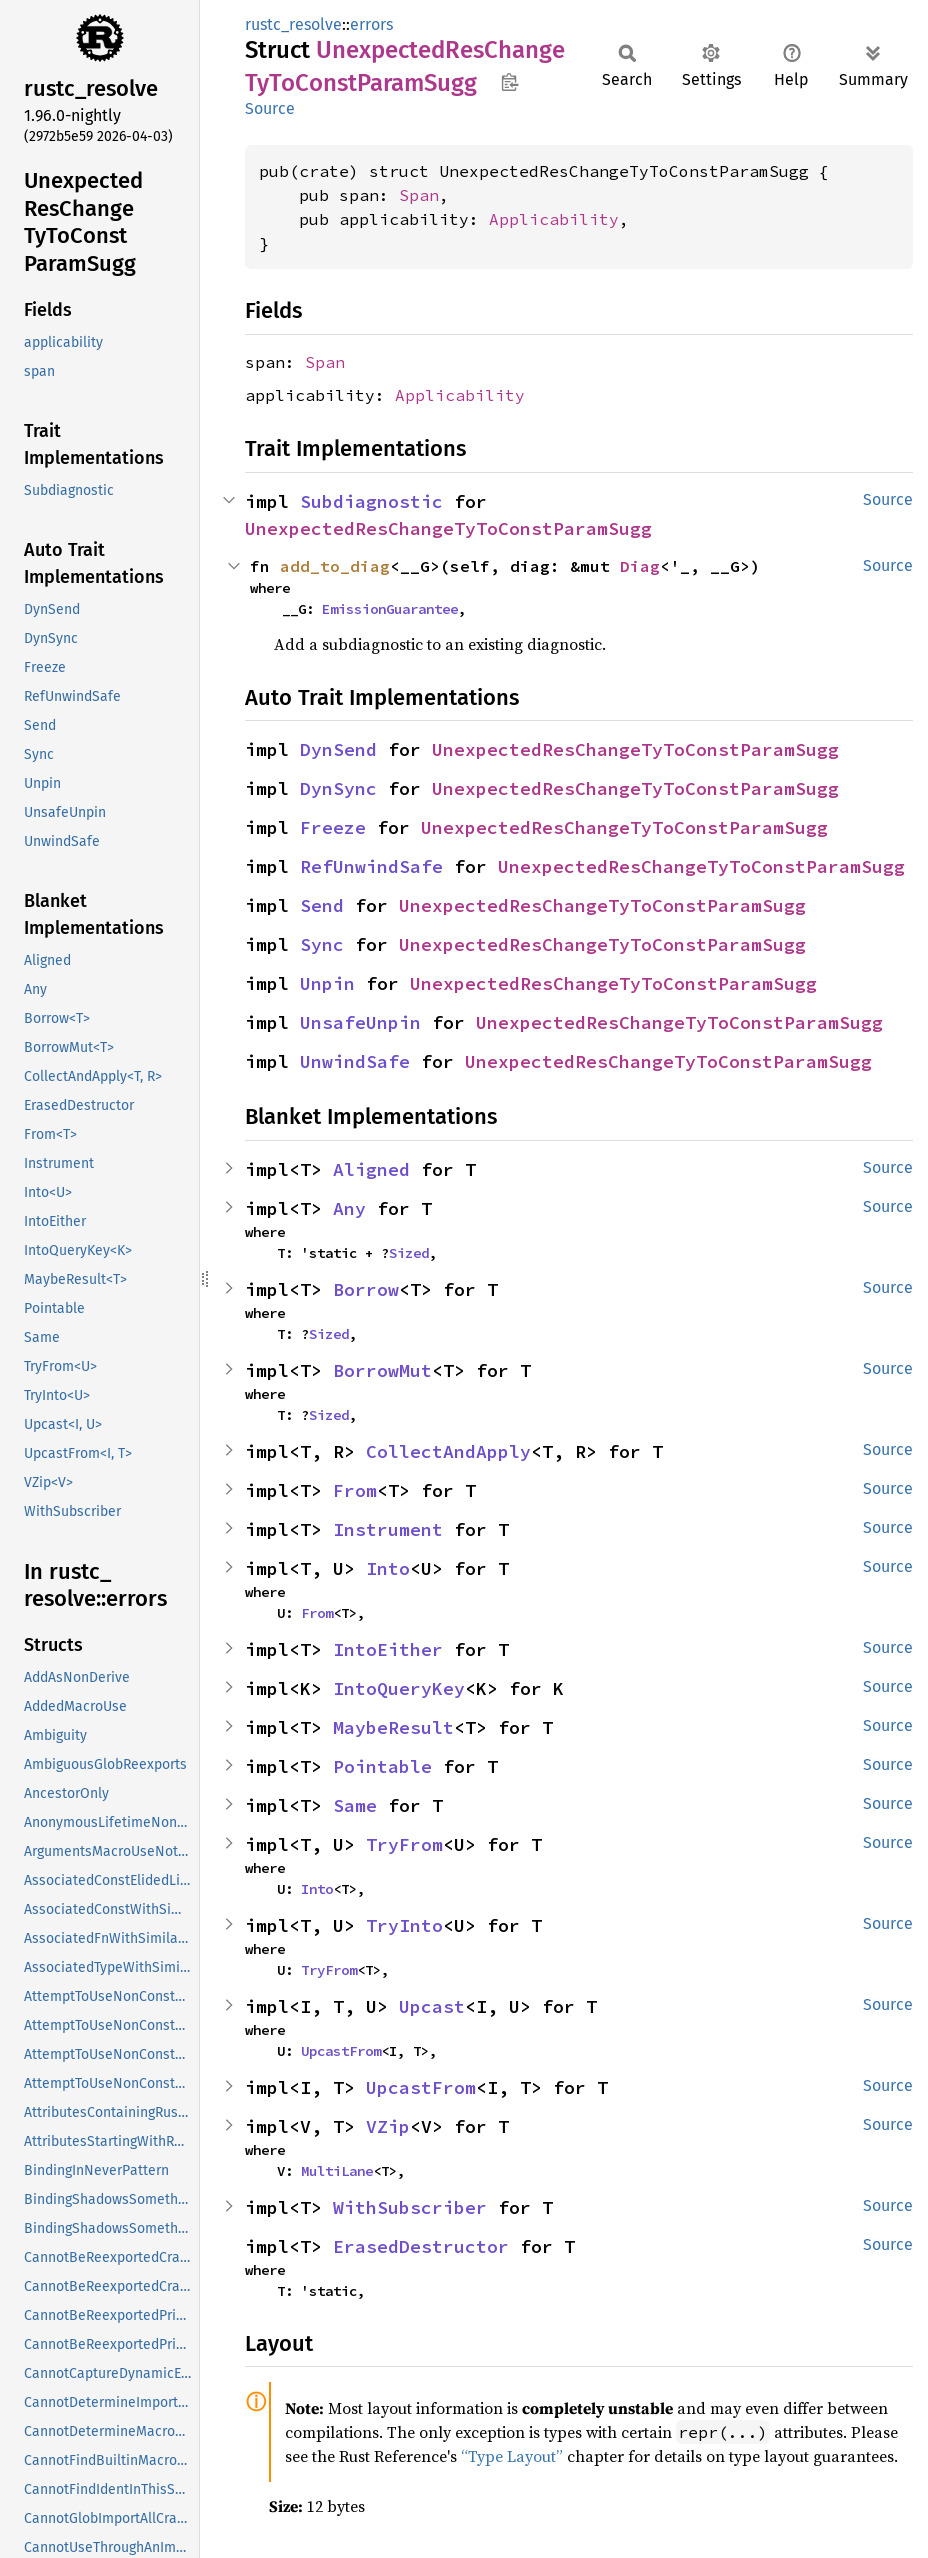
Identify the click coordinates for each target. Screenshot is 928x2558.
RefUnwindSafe (371, 866)
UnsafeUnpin (360, 1022)
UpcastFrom (341, 2051)
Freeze (333, 827)
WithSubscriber (410, 2207)
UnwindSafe (355, 1061)
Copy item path (509, 82)
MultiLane (337, 2171)
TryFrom (404, 1844)
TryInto (404, 1925)
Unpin (327, 983)
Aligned (371, 1169)
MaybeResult (393, 1727)
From (355, 1490)
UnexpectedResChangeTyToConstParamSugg (448, 528)
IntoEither (388, 1649)
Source (270, 108)
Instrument (388, 1529)
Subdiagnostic (371, 501)
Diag (640, 566)
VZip (388, 2126)
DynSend (338, 749)
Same (355, 1805)
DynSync (338, 788)
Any (349, 1208)
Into (388, 1568)
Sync (322, 944)
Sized (409, 1253)
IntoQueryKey (399, 1688)
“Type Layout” (512, 2456)
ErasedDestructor (421, 2246)
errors (371, 24)
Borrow (366, 1289)
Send (322, 905)
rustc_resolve (293, 24)
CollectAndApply (448, 1451)
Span (419, 195)
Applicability (554, 219)
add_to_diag (335, 566)
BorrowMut (382, 1370)
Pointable (382, 1766)
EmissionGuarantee (390, 609)
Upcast (432, 2006)
